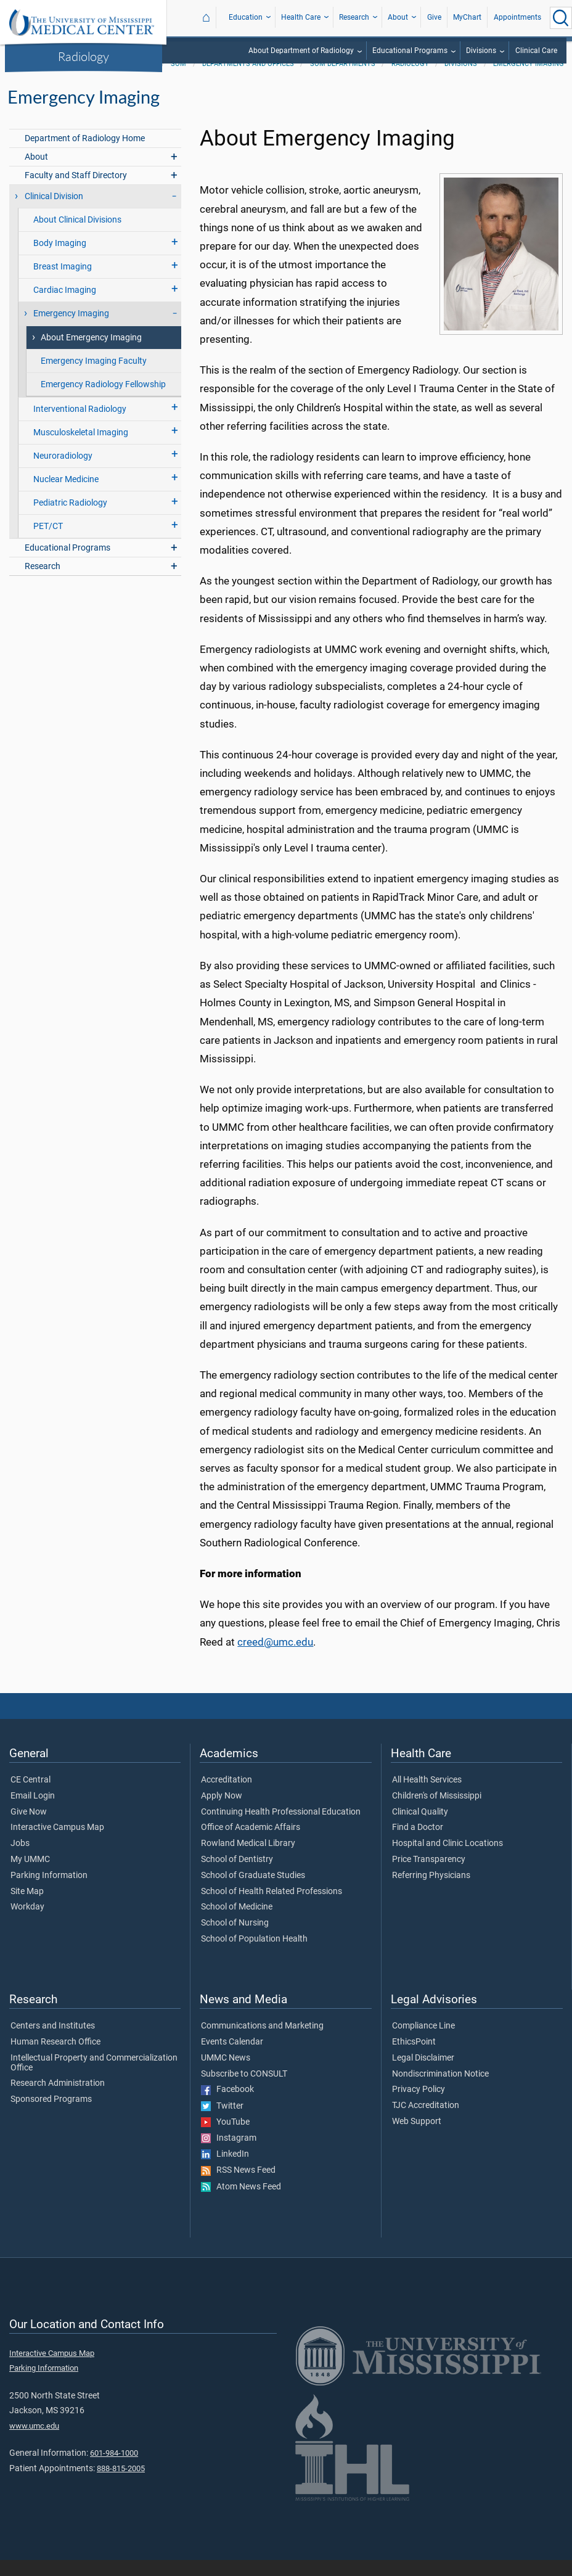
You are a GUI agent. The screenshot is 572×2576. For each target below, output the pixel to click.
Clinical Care (536, 50)
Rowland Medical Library (248, 1859)
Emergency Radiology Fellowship (103, 400)
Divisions (481, 50)
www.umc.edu (34, 2442)
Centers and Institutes (52, 2042)
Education (246, 17)
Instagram (228, 2154)
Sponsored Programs (51, 2115)
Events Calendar (232, 2058)
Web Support (416, 2138)
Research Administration (57, 2099)
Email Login (32, 1812)
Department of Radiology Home (85, 154)
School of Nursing (235, 1939)
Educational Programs (409, 50)
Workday (27, 1923)
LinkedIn (225, 2170)
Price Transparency (428, 1876)
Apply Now (221, 1812)
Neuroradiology (62, 472)
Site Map (27, 1908)
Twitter (222, 2122)
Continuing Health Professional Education (281, 1828)
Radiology (83, 56)
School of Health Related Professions (271, 1908)
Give (434, 17)
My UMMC (30, 1876)
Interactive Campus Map (57, 1843)
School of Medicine (236, 1923)
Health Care (301, 17)
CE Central (30, 1796)
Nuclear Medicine (66, 495)
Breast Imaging (62, 282)
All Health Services (427, 1796)
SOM (178, 80)
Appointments (517, 17)
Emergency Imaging (528, 80)
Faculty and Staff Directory (76, 191)
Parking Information (49, 1892)
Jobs (20, 1859)
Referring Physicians (431, 1892)
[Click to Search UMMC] (561, 18)
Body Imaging (59, 259)
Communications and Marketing (262, 2042)
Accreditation (226, 1796)
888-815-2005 (121, 2484)
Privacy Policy (418, 2105)
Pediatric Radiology (70, 519)
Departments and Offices (248, 80)
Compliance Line (423, 2042)
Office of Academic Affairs (250, 1843)
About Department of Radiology (301, 50)
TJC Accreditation (425, 2122)
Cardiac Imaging (64, 306)
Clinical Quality (420, 1828)
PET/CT (48, 542)
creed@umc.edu (275, 1658)
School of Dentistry (237, 1876)
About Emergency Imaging (91, 353)
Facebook (227, 2105)
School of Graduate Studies (253, 1892)
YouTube (225, 2138)
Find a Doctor (417, 1843)
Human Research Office (55, 2058)
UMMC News (225, 2074)
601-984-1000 (114, 2469)
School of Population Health (254, 1955)
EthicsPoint (414, 2058)
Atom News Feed (241, 2203)
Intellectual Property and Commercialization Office (94, 2079)
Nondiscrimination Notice (440, 2090)
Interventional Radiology (79, 425)
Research (354, 17)
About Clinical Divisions (77, 236)
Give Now (28, 1828)
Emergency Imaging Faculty (94, 377)
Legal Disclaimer (423, 2074)
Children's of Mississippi (436, 1812)
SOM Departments (342, 80)
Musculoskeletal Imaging (80, 448)
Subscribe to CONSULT (244, 2090)
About (398, 17)
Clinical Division (54, 212)
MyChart (467, 17)
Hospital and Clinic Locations (447, 1859)
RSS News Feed (238, 2186)
